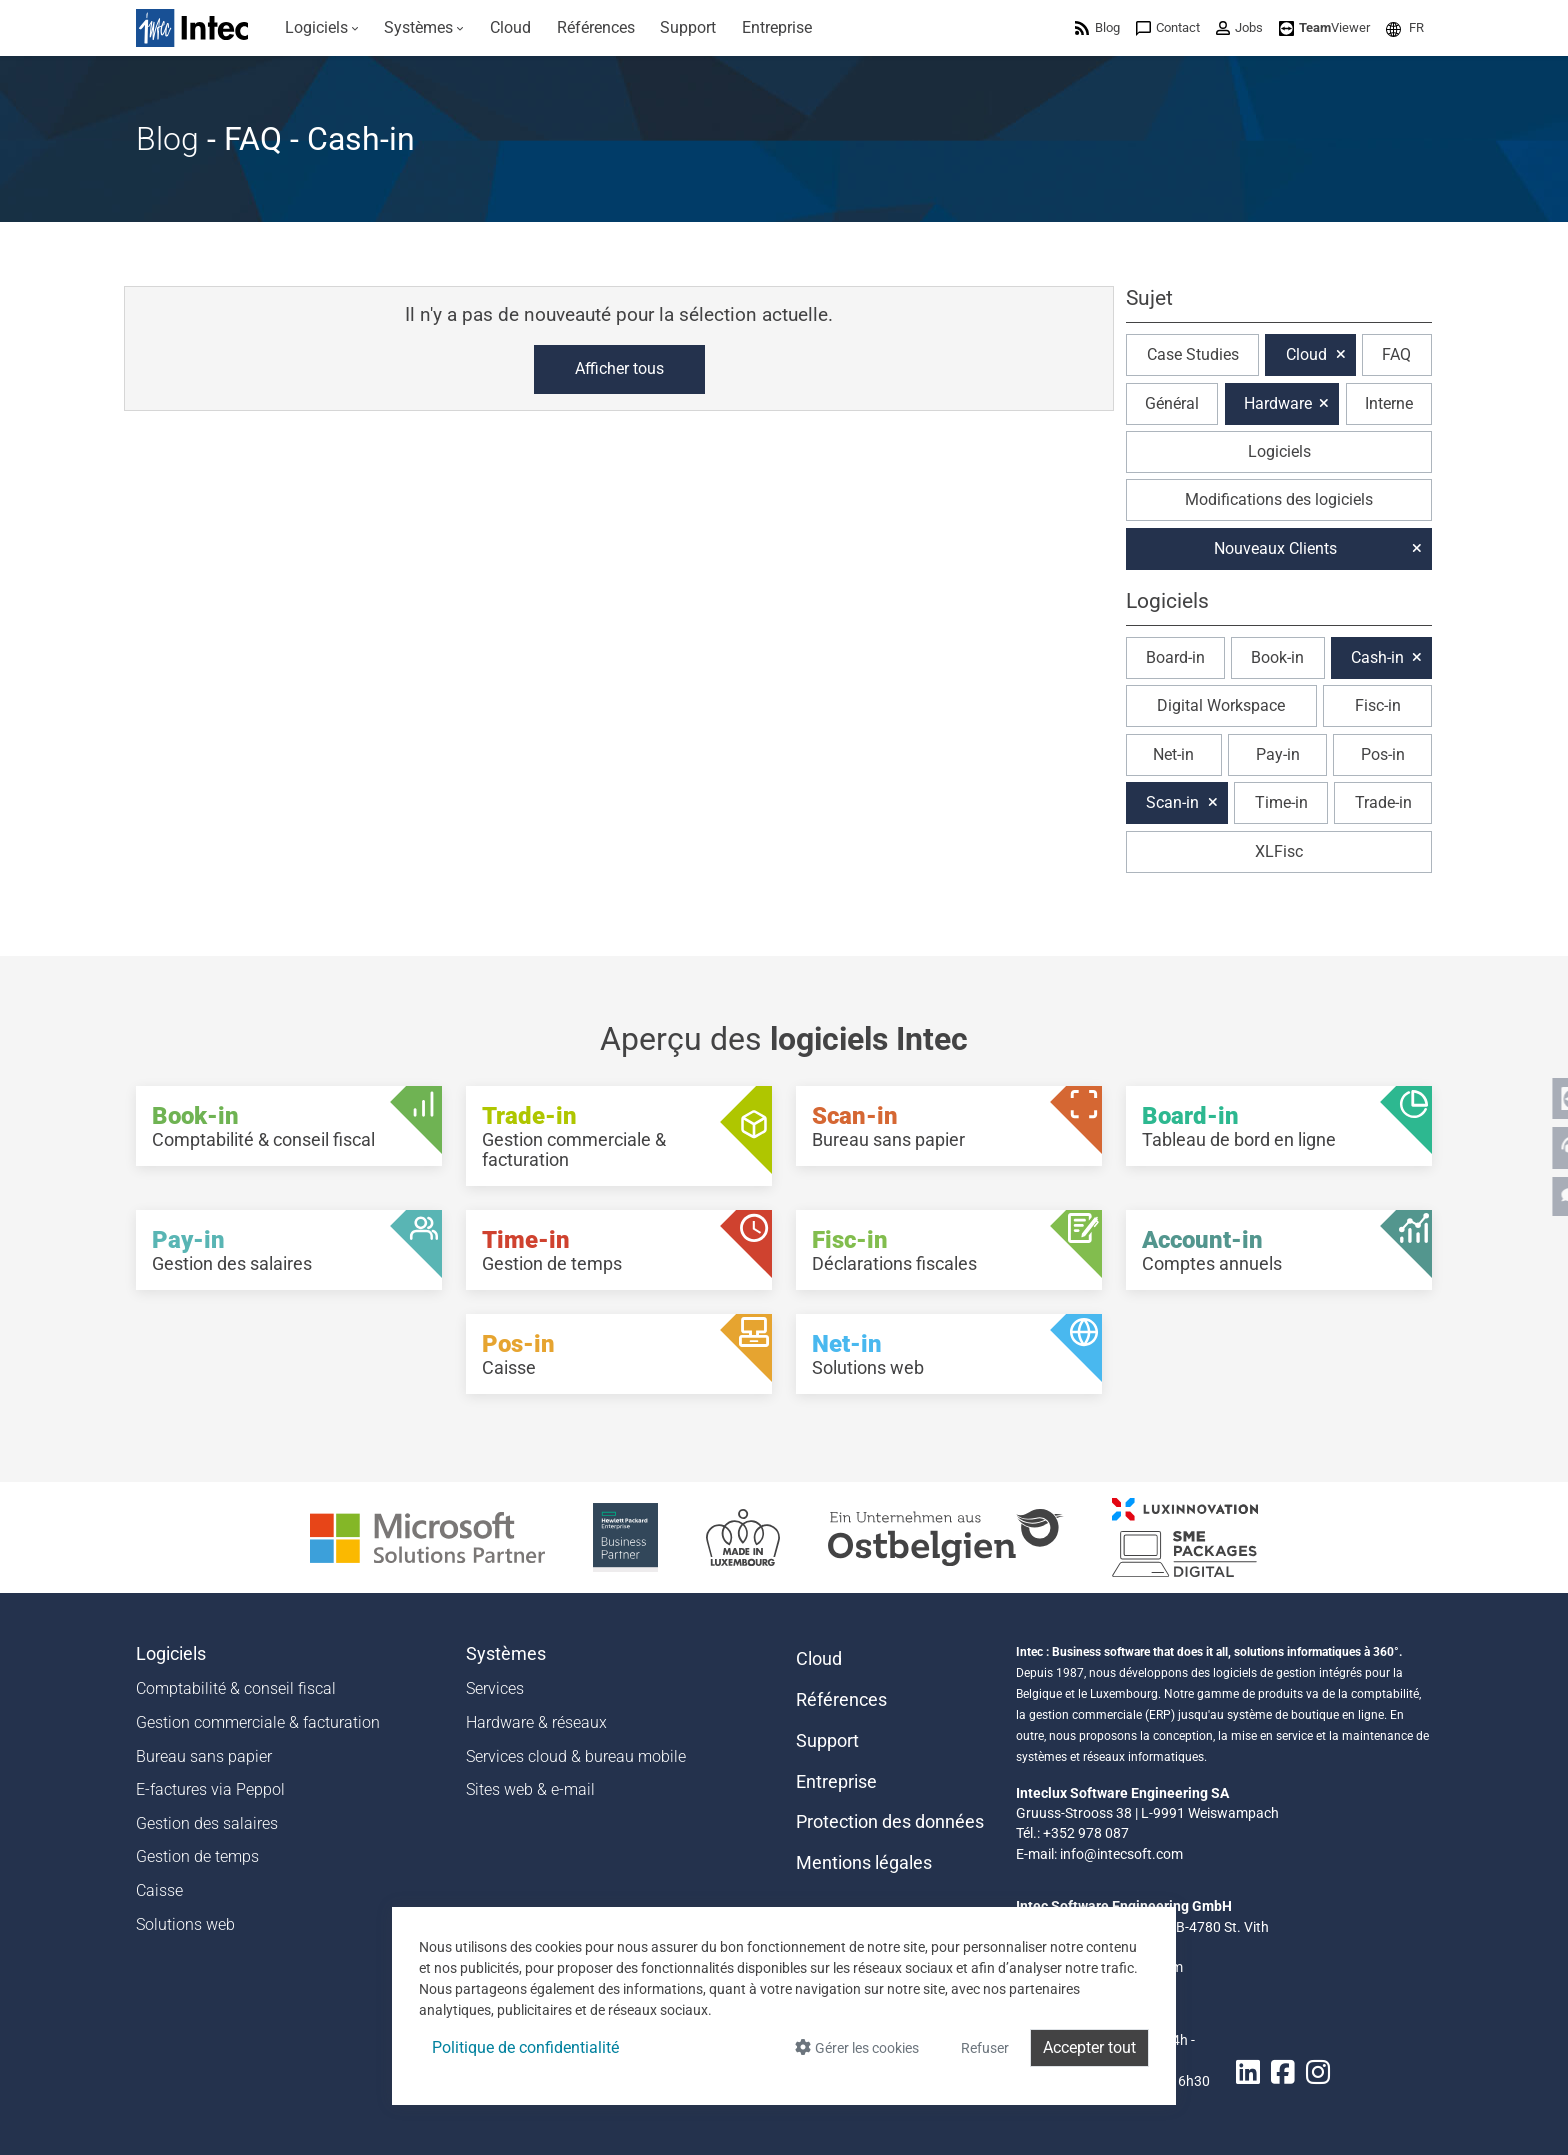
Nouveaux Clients (1275, 548)
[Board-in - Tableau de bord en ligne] (1279, 1126)
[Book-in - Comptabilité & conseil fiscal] (289, 1126)
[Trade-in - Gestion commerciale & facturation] (619, 1136)
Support (827, 1741)
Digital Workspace (1221, 705)
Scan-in (1172, 802)
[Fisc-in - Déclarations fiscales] (949, 1250)
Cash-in (1377, 657)
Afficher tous (619, 368)
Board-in (1175, 657)
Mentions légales (864, 1863)
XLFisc (1279, 851)
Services (495, 1688)
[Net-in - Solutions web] (949, 1354)
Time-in (1281, 802)
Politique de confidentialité (525, 2047)
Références (841, 1700)
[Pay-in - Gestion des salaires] (289, 1250)
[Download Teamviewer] (1324, 27)
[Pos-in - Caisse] (619, 1354)
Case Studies (1193, 354)
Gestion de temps (197, 1856)
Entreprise (836, 1782)
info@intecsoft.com (1121, 1854)
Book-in (1277, 657)
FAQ (1396, 354)
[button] (1405, 27)
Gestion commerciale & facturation (258, 1722)
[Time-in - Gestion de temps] (619, 1250)
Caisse (159, 1890)
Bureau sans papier (204, 1756)
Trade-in (1383, 802)
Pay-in (1278, 754)
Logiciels (1279, 451)
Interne (1389, 403)
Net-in (1173, 754)
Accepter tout (1089, 2047)
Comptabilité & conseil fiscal (236, 1688)
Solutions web (185, 1924)
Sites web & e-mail (530, 1789)
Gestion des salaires (207, 1823)
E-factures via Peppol (210, 1789)
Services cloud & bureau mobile (576, 1756)
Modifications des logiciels (1279, 499)
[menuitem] (322, 28)
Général (1172, 403)
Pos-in (1383, 754)
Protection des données (890, 1822)
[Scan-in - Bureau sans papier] (949, 1126)
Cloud (1306, 354)
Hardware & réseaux (536, 1722)
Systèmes (506, 1654)
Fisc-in (1378, 705)
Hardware (1278, 403)
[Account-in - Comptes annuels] (1279, 1250)
